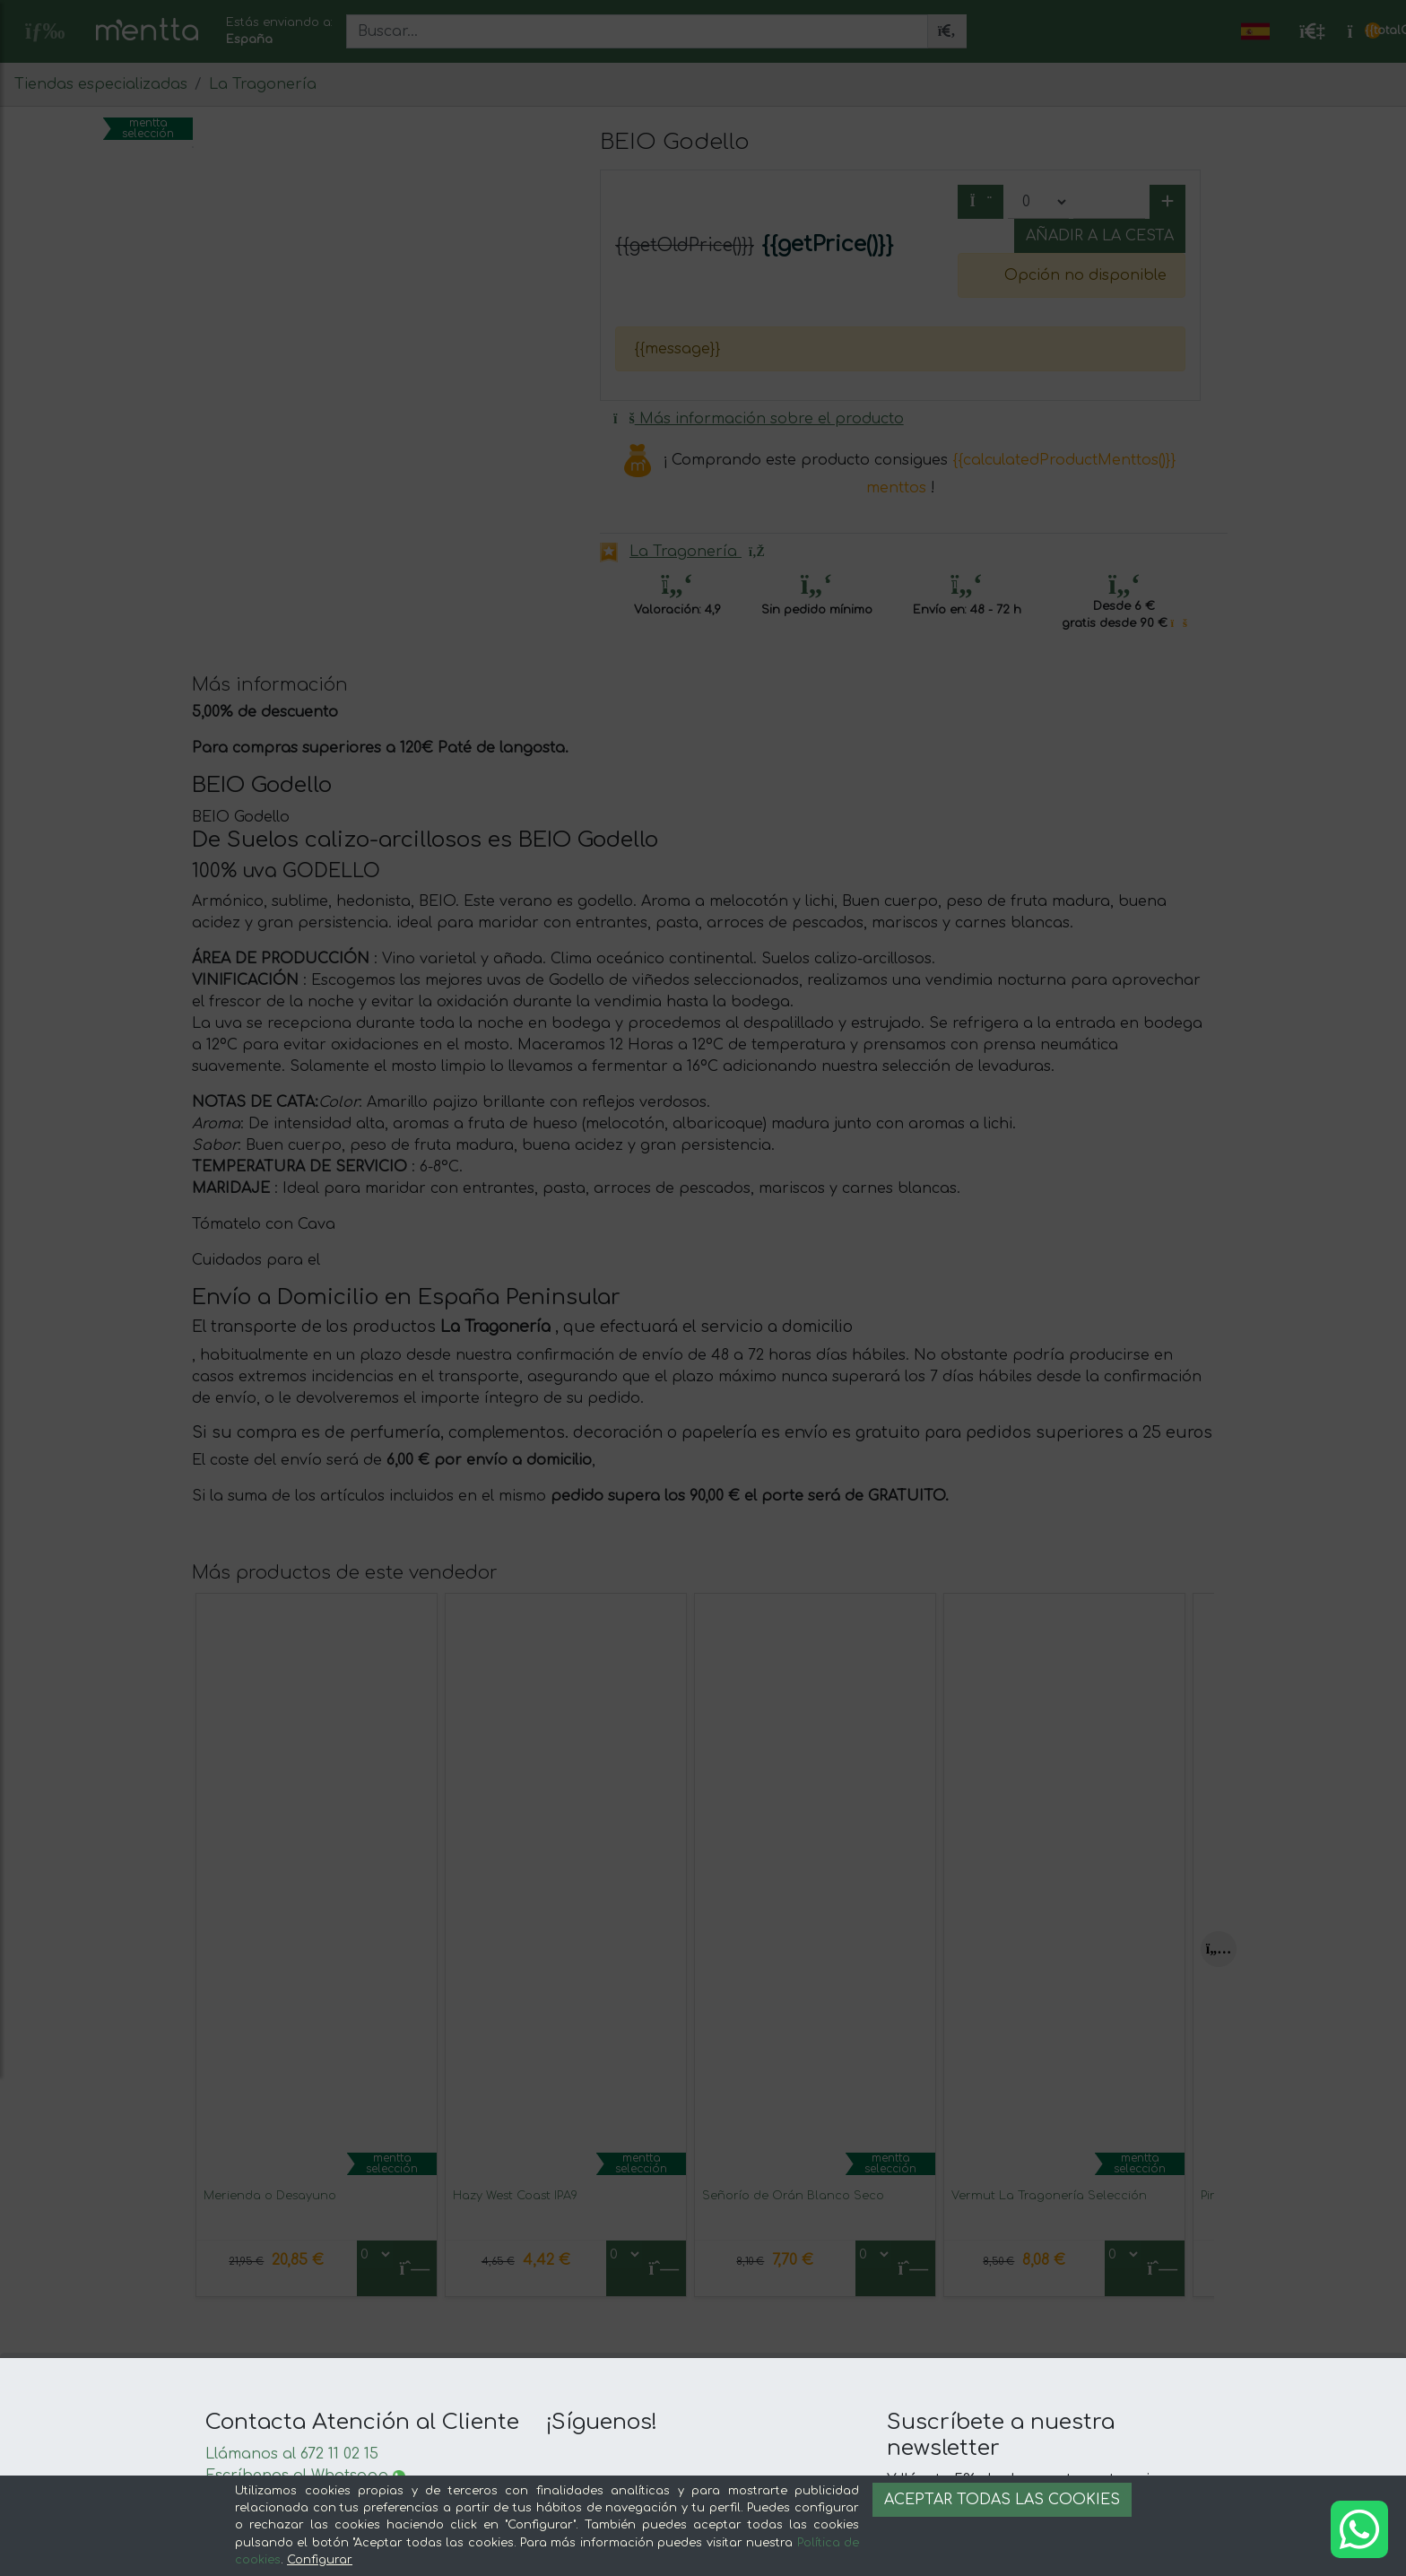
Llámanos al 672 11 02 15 (291, 2454)
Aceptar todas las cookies (1002, 2500)
